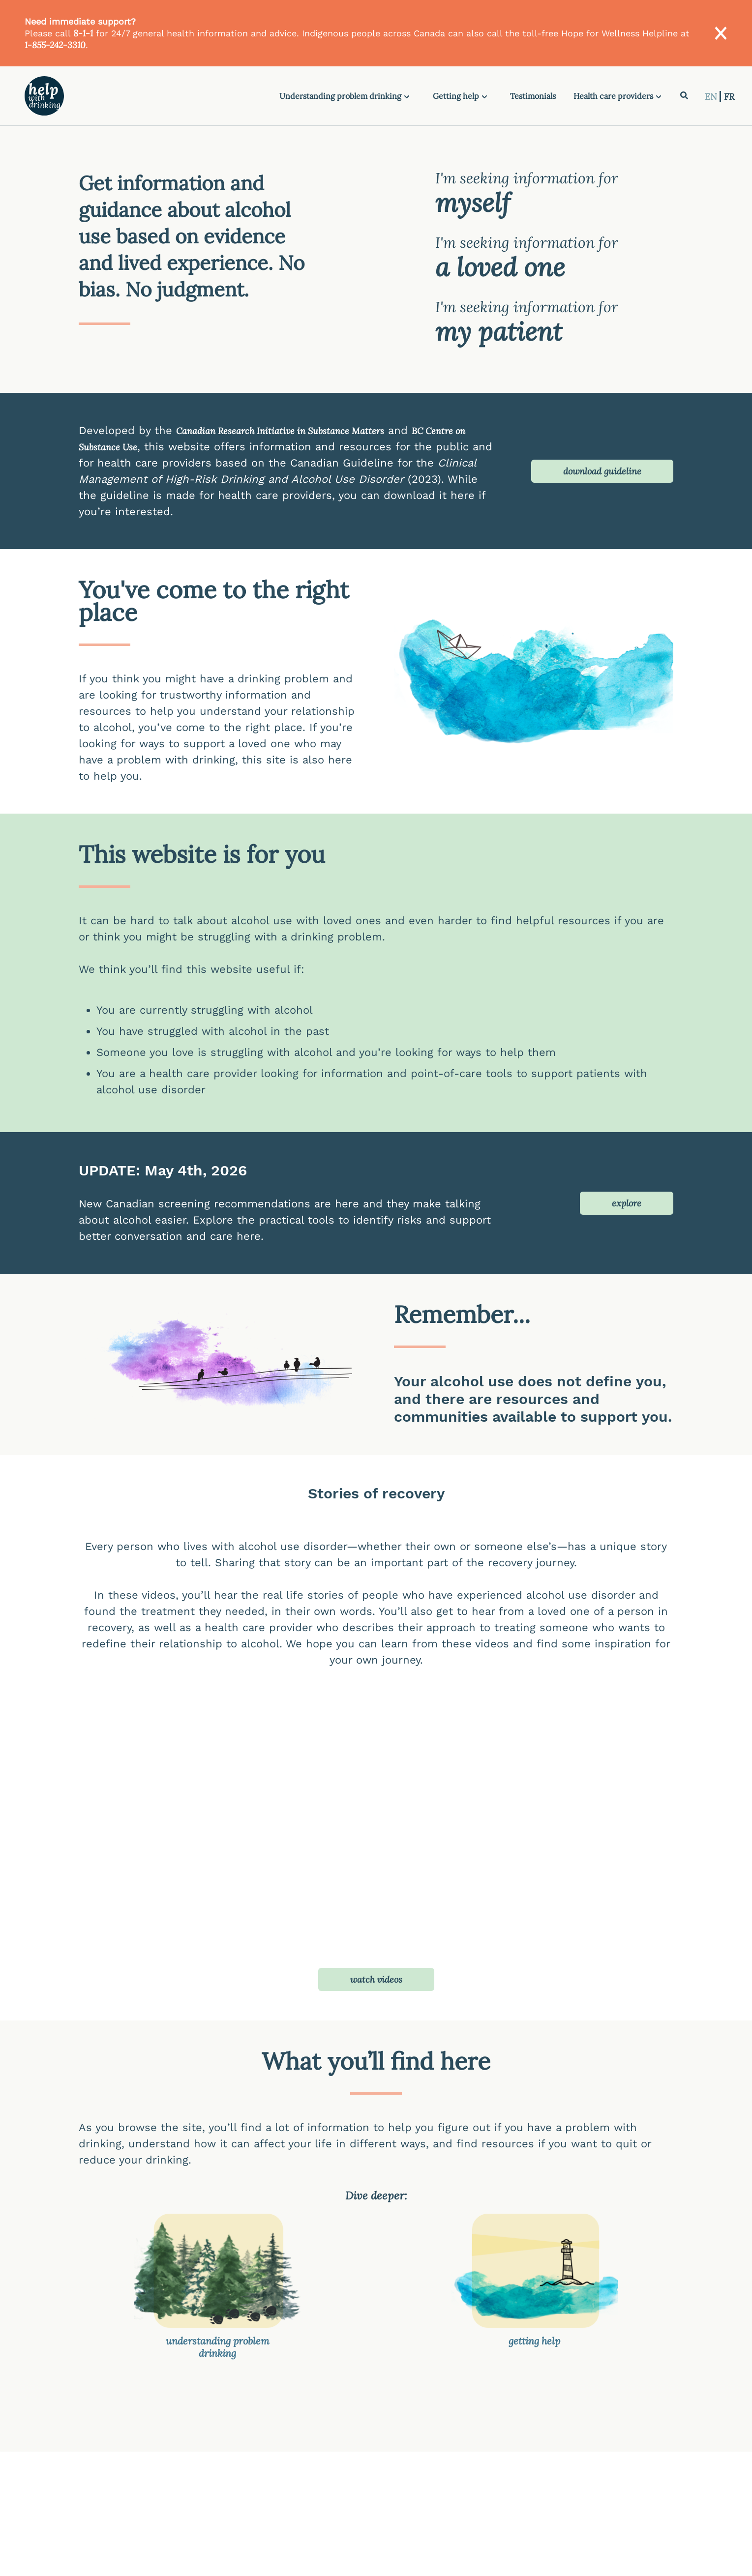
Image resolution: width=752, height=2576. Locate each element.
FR (729, 96)
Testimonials (533, 96)
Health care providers (613, 96)
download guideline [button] (602, 471)
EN (712, 96)
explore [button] (626, 1203)
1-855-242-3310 (55, 45)
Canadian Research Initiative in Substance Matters (280, 431)
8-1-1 (83, 33)
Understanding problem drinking (340, 96)
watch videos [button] (376, 1979)
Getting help (456, 96)
